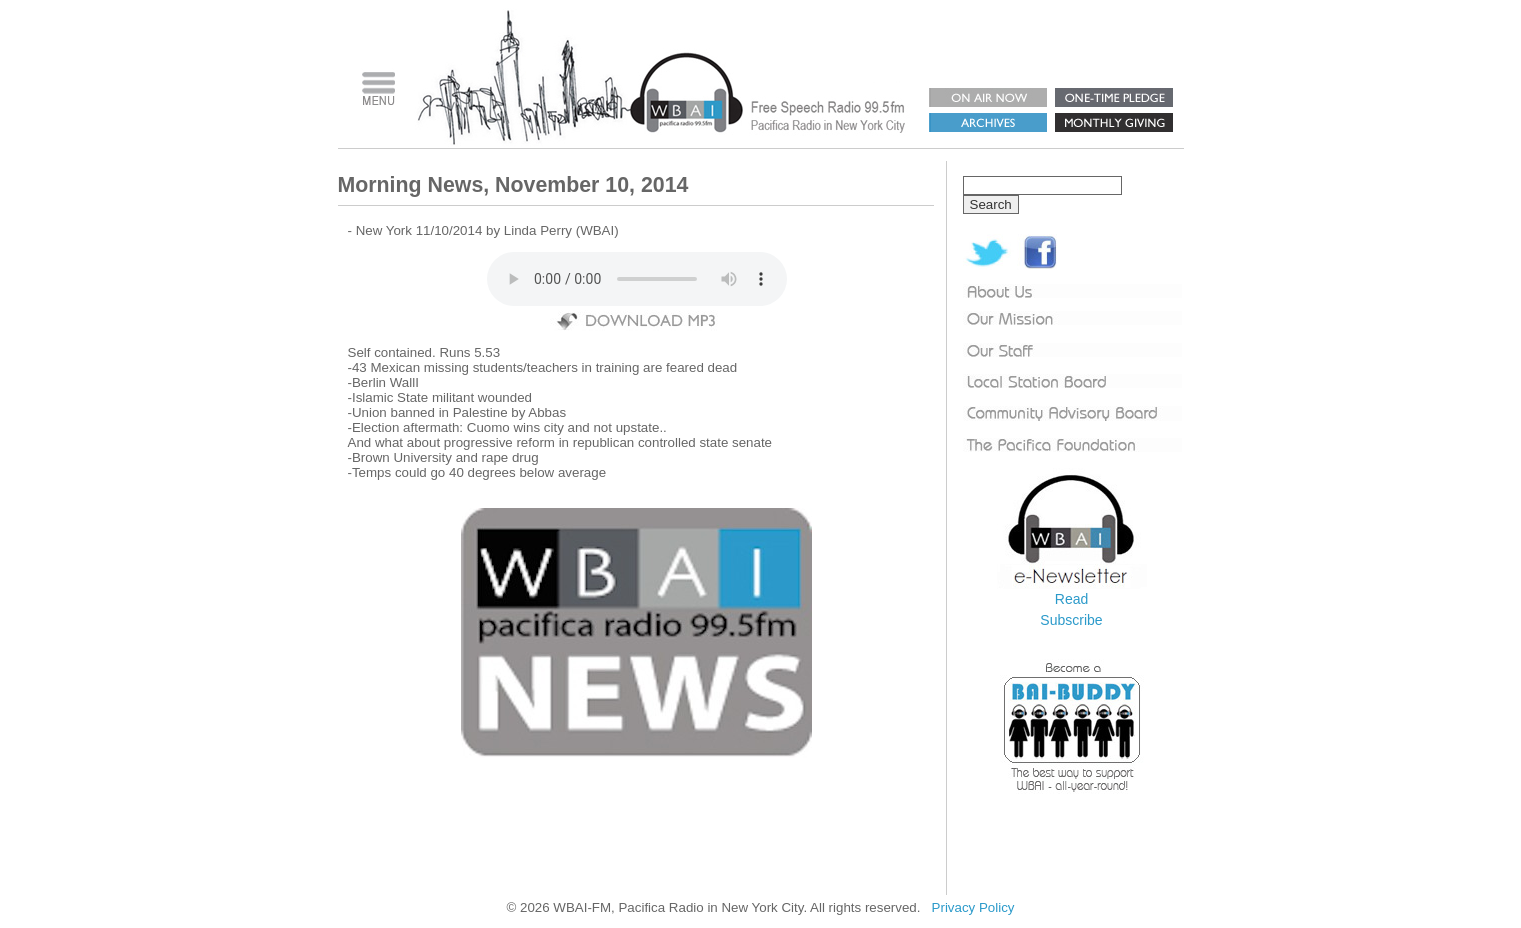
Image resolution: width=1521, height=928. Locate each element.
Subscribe (1071, 620)
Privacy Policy (973, 907)
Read (1071, 599)
